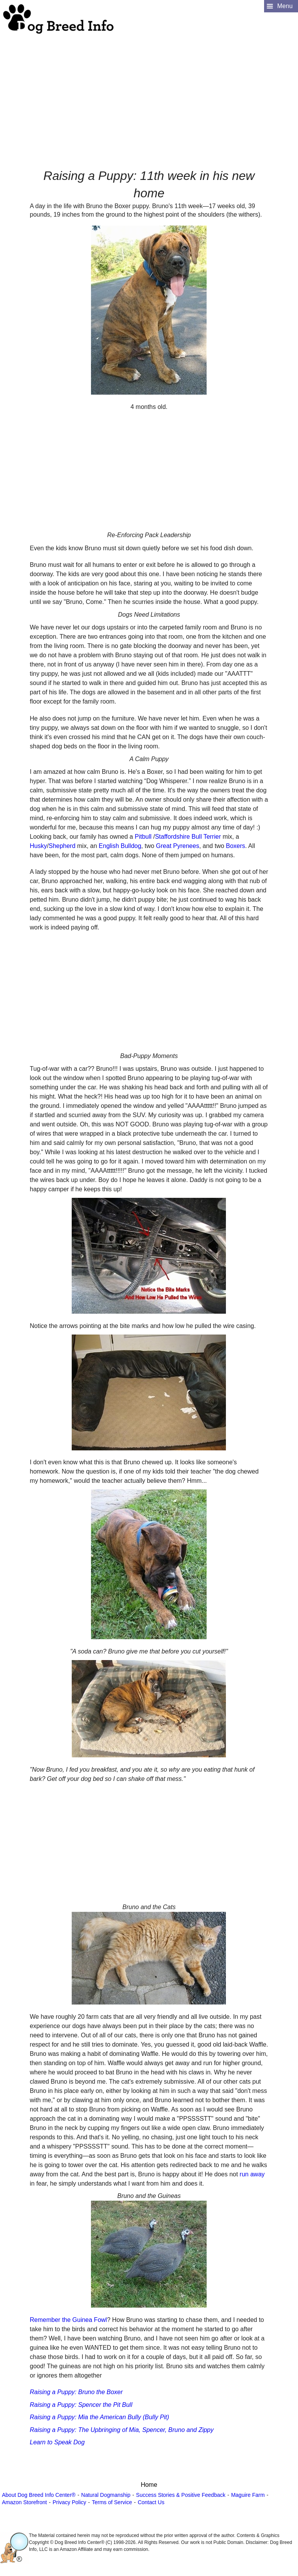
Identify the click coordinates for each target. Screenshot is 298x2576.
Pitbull (143, 836)
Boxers (235, 846)
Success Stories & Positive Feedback (181, 2495)
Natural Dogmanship (106, 2495)
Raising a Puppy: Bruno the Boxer (76, 2392)
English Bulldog (120, 846)
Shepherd (62, 846)
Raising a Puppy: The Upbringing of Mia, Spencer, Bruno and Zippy (122, 2430)
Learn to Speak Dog (57, 2442)
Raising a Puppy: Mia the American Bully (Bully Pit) (99, 2417)
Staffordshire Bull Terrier (188, 836)
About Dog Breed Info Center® (39, 2495)
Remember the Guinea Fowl (68, 2320)
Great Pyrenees (177, 846)
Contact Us (151, 2502)
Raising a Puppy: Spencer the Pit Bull (81, 2404)
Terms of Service (112, 2502)
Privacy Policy (69, 2502)
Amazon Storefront (24, 2502)
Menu (285, 6)
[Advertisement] (148, 89)
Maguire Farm (247, 2495)
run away (252, 2174)
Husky (38, 846)
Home (149, 2484)
